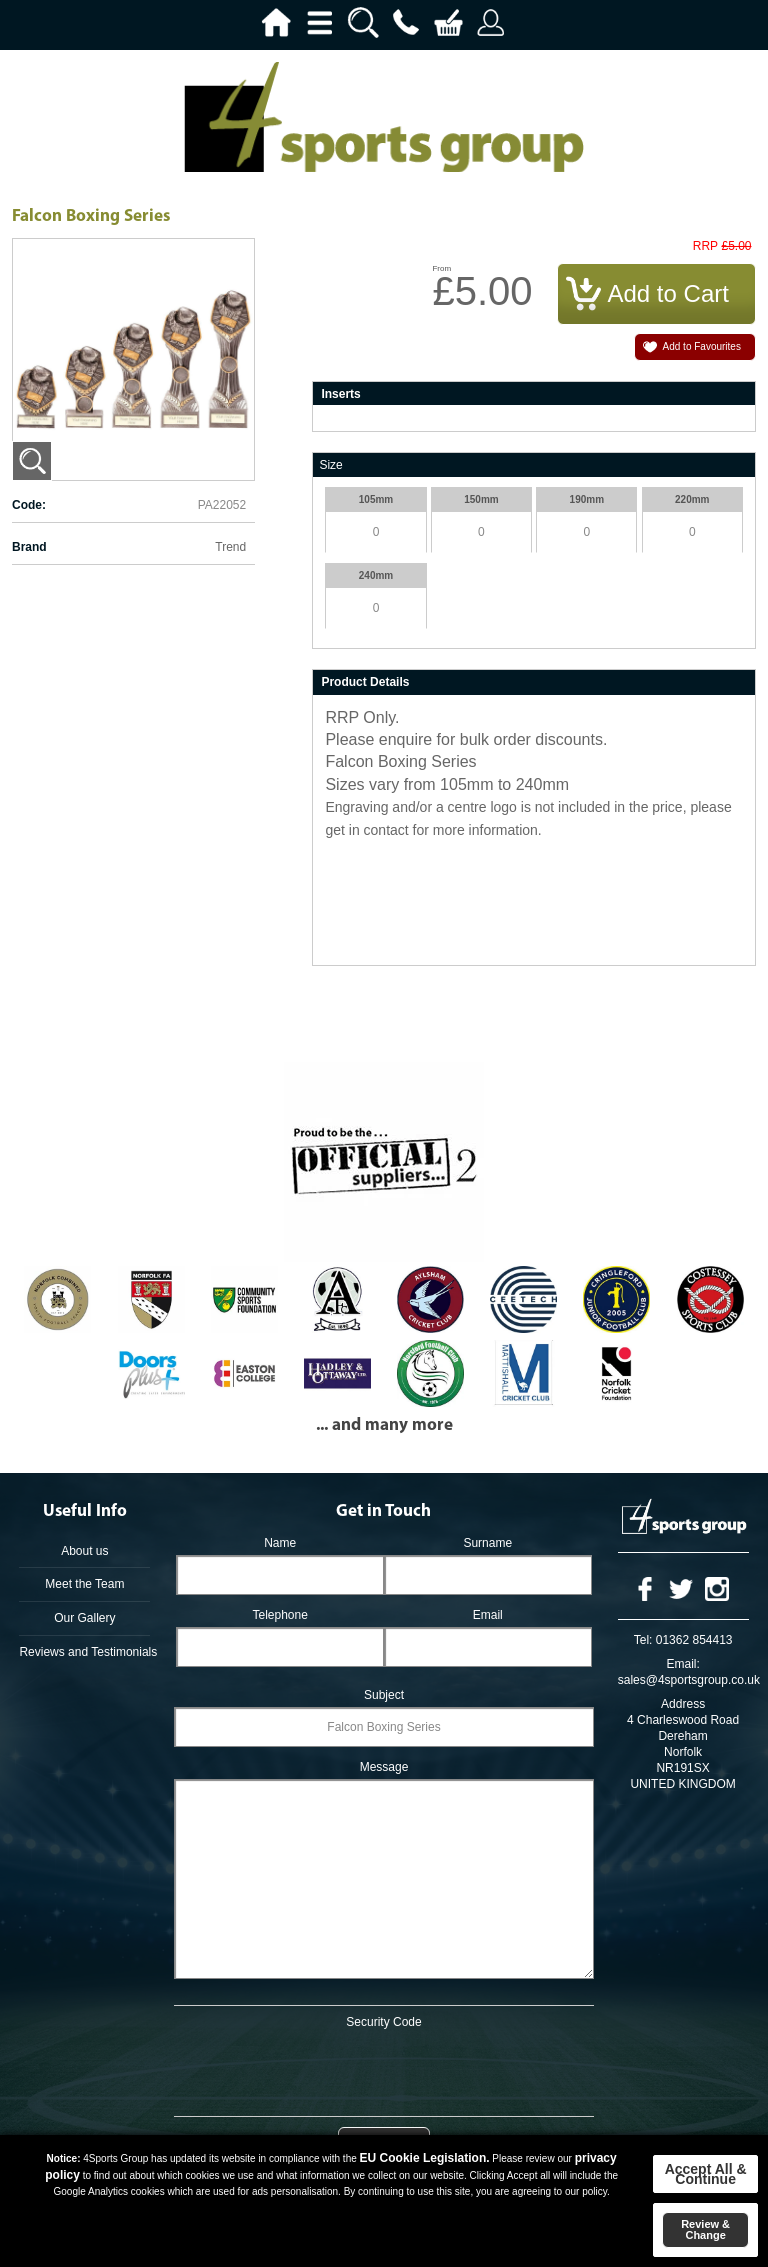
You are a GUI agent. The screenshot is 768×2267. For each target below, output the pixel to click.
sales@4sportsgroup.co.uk (689, 1680)
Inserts (340, 394)
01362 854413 (694, 1640)
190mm (587, 499)
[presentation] (384, 2069)
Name (280, 1543)
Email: (682, 1664)
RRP (705, 246)
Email (488, 1615)
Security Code (383, 2022)
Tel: (643, 1640)
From (441, 268)
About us (84, 1551)
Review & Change (705, 2229)
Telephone (279, 1615)
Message (384, 1767)
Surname (487, 1543)
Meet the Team (84, 1584)
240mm (376, 575)
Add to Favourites (702, 346)
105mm (376, 499)
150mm (481, 499)
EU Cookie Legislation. (425, 2158)
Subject (384, 1695)
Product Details (365, 682)
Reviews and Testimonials (84, 1652)
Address (683, 1704)
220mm (692, 499)
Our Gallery (84, 1618)
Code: (29, 505)
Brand (29, 547)
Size (330, 465)
